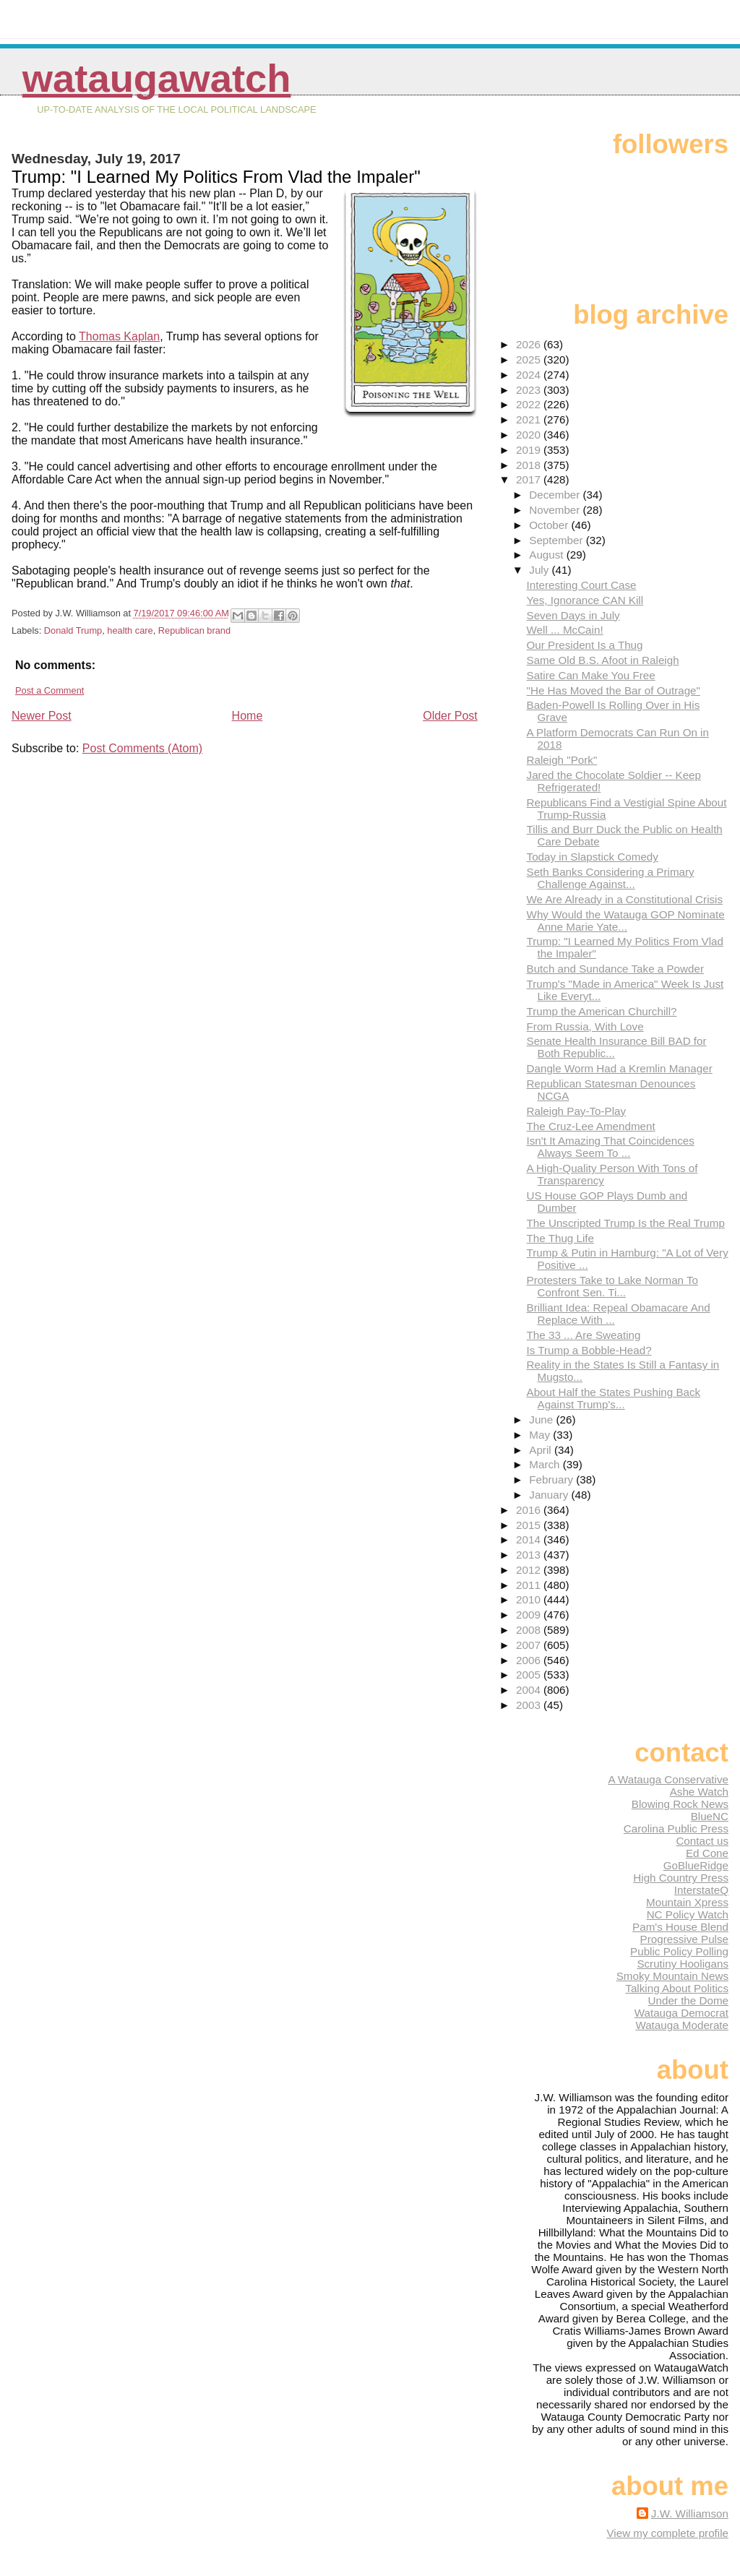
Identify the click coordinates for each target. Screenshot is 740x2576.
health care (129, 630)
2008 (529, 1630)
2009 (529, 1614)
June (542, 1419)
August (548, 554)
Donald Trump (73, 630)
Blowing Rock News (680, 1804)
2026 (529, 344)
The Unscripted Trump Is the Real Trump (626, 1223)
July (540, 570)
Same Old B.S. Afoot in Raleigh (603, 660)
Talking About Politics (676, 1988)
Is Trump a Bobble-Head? (589, 1350)
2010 (529, 1599)
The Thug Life (560, 1238)
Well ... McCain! (565, 630)
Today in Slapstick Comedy (592, 856)
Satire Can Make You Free (591, 675)
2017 (529, 479)
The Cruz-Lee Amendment (591, 1126)
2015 (529, 1525)
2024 (529, 375)
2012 (529, 1570)
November (555, 510)
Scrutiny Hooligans (682, 1963)
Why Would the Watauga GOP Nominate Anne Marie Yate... (626, 920)
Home (247, 716)
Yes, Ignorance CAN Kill (585, 600)
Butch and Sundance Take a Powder (615, 968)
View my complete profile (667, 2533)
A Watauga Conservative (668, 1779)
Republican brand (194, 630)
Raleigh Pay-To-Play (577, 1111)
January (550, 1495)
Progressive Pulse (684, 1939)
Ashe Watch (699, 1791)
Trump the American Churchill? (602, 1011)
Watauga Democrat (681, 2013)
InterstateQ (701, 1890)
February (552, 1479)
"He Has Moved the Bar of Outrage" (613, 690)
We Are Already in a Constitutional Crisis (625, 899)
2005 (529, 1674)
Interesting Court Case (582, 585)
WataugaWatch (156, 78)
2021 (529, 419)
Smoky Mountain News (672, 1976)
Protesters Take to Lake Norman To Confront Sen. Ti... (613, 1286)
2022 (529, 404)
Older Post (450, 716)
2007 (529, 1645)
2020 (529, 434)
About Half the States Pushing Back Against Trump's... (614, 1398)
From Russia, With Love (585, 1026)
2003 (529, 1705)
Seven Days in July (573, 615)
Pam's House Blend (680, 1927)
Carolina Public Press (676, 1828)
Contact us (702, 1841)
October (550, 525)
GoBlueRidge (695, 1865)
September (557, 540)
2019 (529, 450)
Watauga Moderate (681, 2025)
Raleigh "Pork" (562, 760)
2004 (529, 1690)
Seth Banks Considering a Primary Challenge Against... (610, 878)
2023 (529, 390)
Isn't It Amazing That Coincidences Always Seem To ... (610, 1146)
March (545, 1464)
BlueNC (709, 1816)
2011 (529, 1585)
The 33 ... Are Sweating (584, 1335)
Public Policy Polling (679, 1951)
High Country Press (680, 1877)
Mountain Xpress (687, 1902)
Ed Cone (707, 1853)
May (541, 1435)
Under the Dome (688, 2000)
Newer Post (42, 716)
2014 (529, 1539)
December (555, 494)
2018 (529, 465)
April (541, 1450)
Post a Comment (49, 690)
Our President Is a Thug (585, 645)
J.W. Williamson (689, 2513)
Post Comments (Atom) (142, 748)
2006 (529, 1660)
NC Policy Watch (687, 1914)
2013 (529, 1554)
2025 (529, 359)
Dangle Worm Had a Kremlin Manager (620, 1068)
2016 (529, 1510)
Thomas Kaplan (119, 336)
